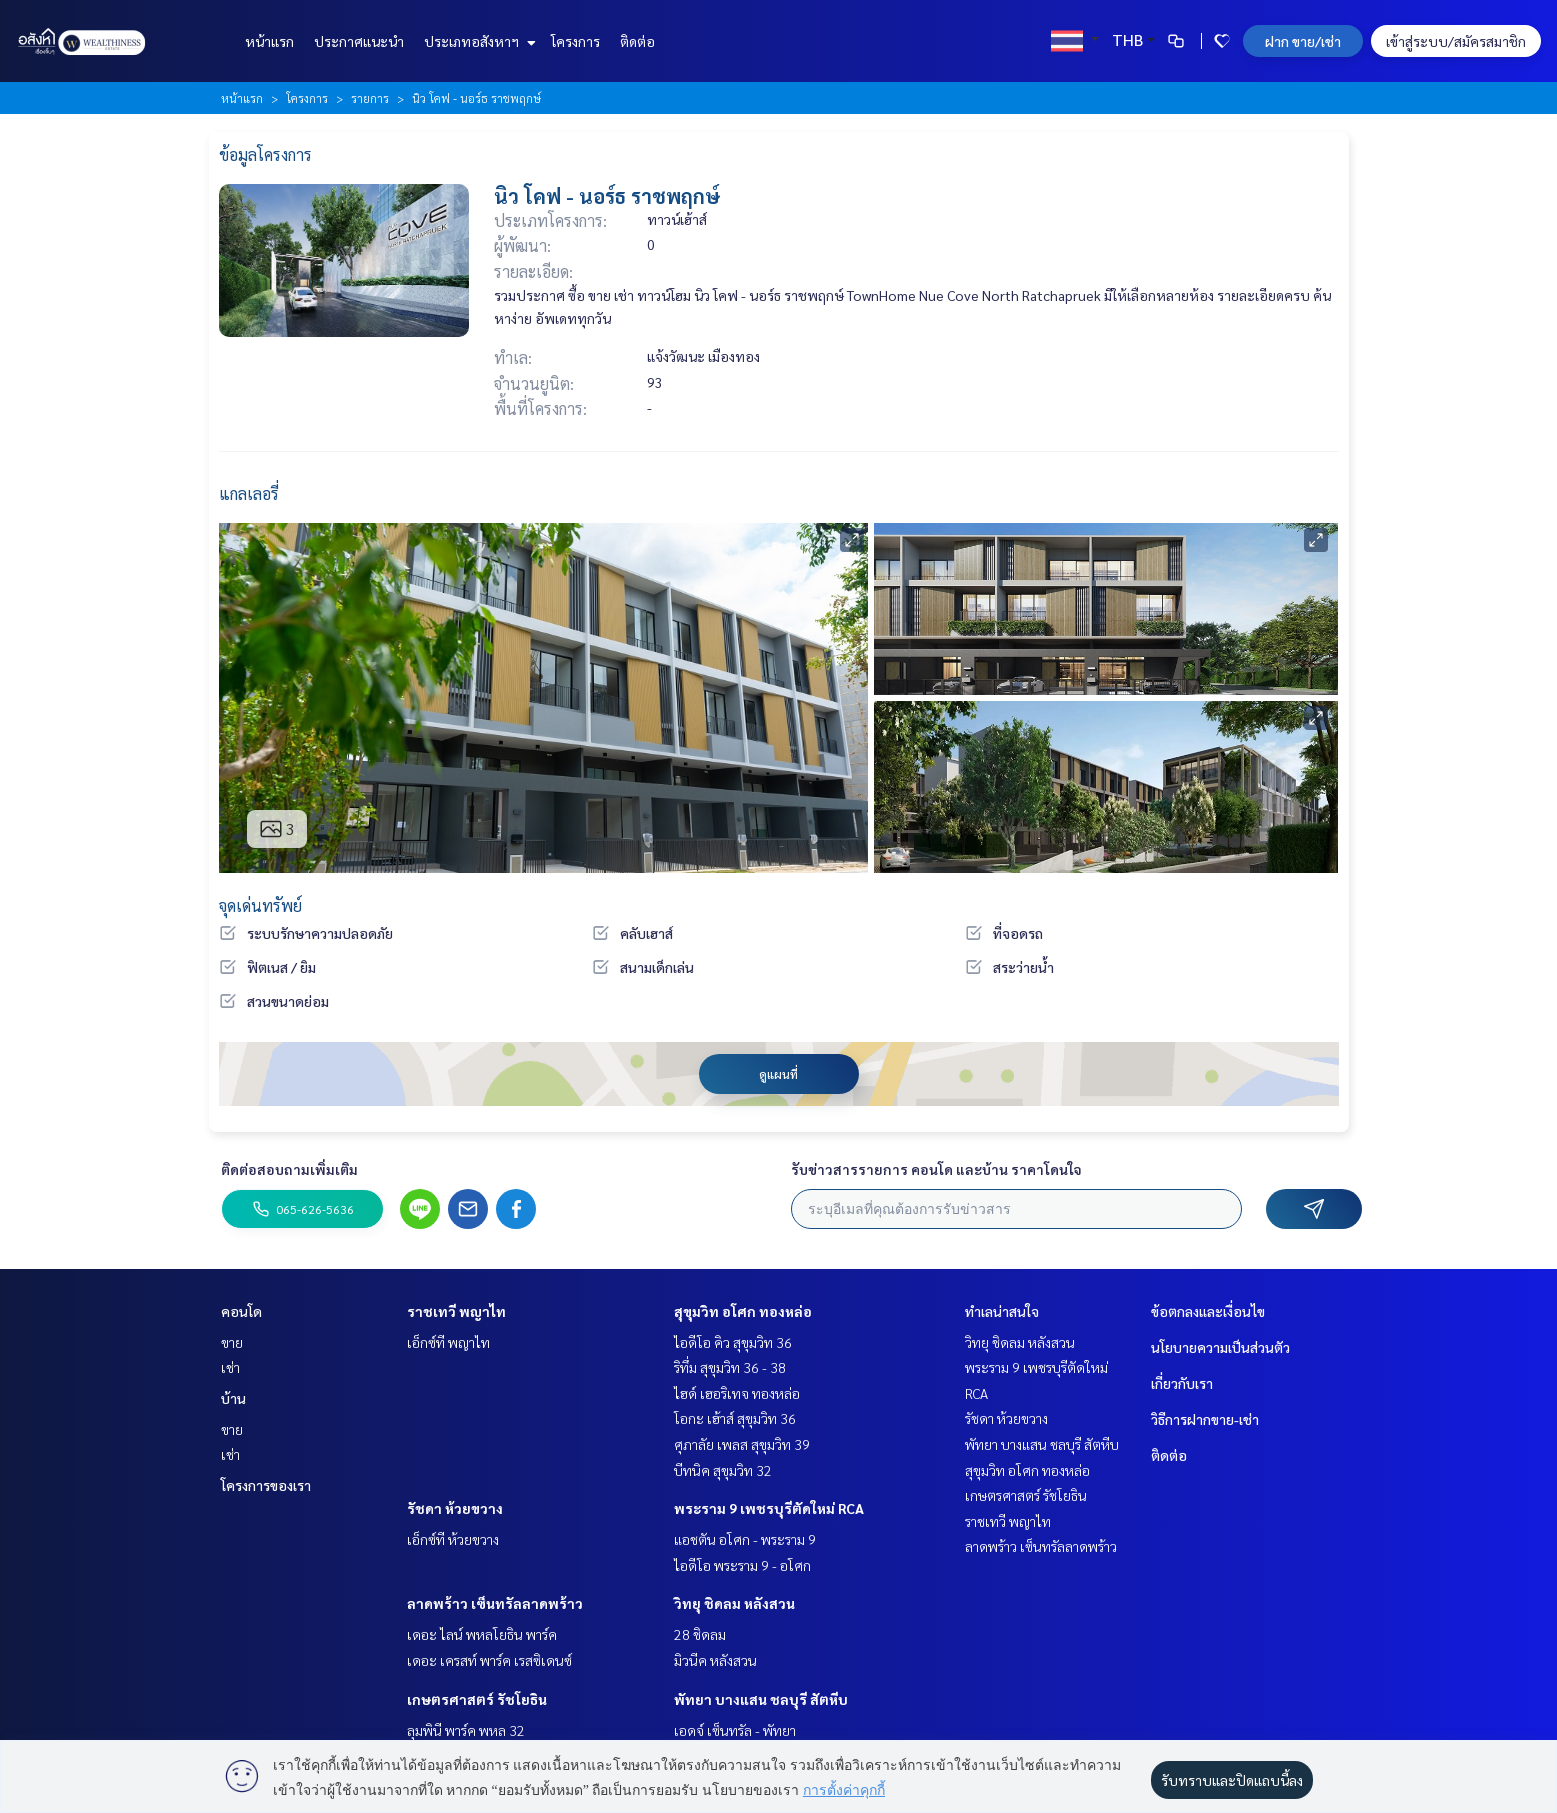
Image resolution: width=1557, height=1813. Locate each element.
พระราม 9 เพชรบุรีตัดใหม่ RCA (769, 1508)
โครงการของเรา (266, 1485)
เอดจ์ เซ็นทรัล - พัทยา (735, 1730)
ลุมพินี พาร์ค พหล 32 (466, 1730)
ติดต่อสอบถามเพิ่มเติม (289, 1169)
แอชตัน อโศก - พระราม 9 (745, 1539)
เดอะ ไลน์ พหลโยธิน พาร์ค (482, 1634)
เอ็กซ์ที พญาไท (448, 1342)
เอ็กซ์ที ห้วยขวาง (453, 1539)
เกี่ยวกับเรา (1182, 1383)
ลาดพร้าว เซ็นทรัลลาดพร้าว (495, 1603)
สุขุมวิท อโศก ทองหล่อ (743, 1311)
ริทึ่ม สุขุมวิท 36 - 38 (730, 1367)
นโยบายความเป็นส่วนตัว (1220, 1347)
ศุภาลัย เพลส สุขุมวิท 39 (742, 1444)
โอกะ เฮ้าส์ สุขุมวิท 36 (735, 1418)
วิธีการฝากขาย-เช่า (1205, 1419)
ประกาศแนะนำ (359, 41)
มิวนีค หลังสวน (715, 1660)
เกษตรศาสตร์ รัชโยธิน (477, 1699)
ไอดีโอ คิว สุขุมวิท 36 (733, 1342)
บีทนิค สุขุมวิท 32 (723, 1470)
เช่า (230, 1367)
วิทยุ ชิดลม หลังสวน (734, 1603)
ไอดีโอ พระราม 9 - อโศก (742, 1565)
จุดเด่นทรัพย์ (260, 905)
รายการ (370, 98)
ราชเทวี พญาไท (456, 1311)
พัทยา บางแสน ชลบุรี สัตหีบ (761, 1699)
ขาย (232, 1342)
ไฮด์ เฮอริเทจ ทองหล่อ (737, 1393)
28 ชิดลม (700, 1634)
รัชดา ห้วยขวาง (455, 1508)
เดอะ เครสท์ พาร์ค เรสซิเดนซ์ (489, 1660)
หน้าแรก (269, 41)
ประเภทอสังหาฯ (477, 41)
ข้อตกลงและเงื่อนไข (1208, 1311)
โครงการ (575, 41)
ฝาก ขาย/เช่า (1303, 41)
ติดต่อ (637, 41)
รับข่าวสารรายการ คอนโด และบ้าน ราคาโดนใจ (936, 1169)
